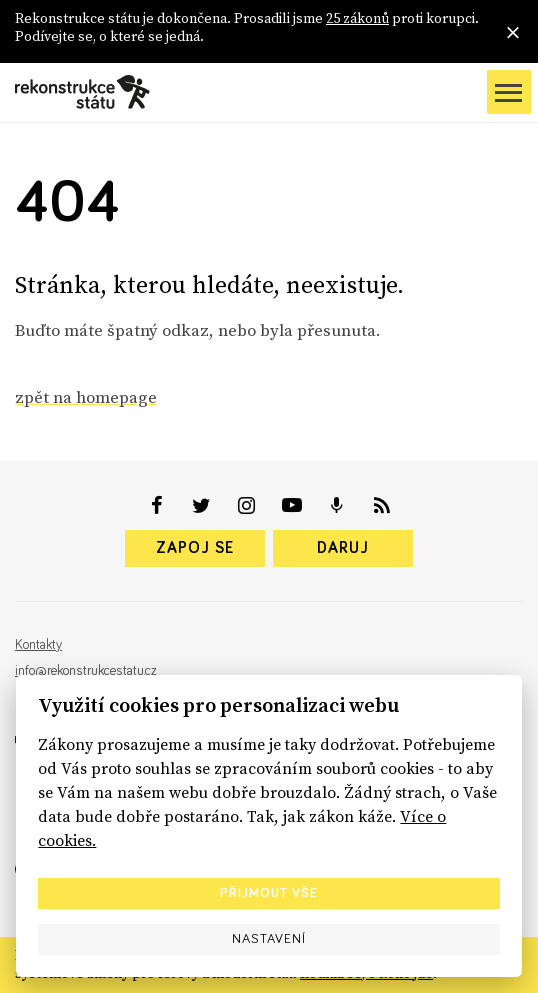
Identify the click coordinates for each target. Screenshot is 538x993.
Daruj (343, 548)
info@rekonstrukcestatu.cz (86, 671)
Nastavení (269, 939)
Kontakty (38, 645)
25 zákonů (357, 18)
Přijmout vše (269, 893)
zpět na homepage (86, 397)
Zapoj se (195, 548)
